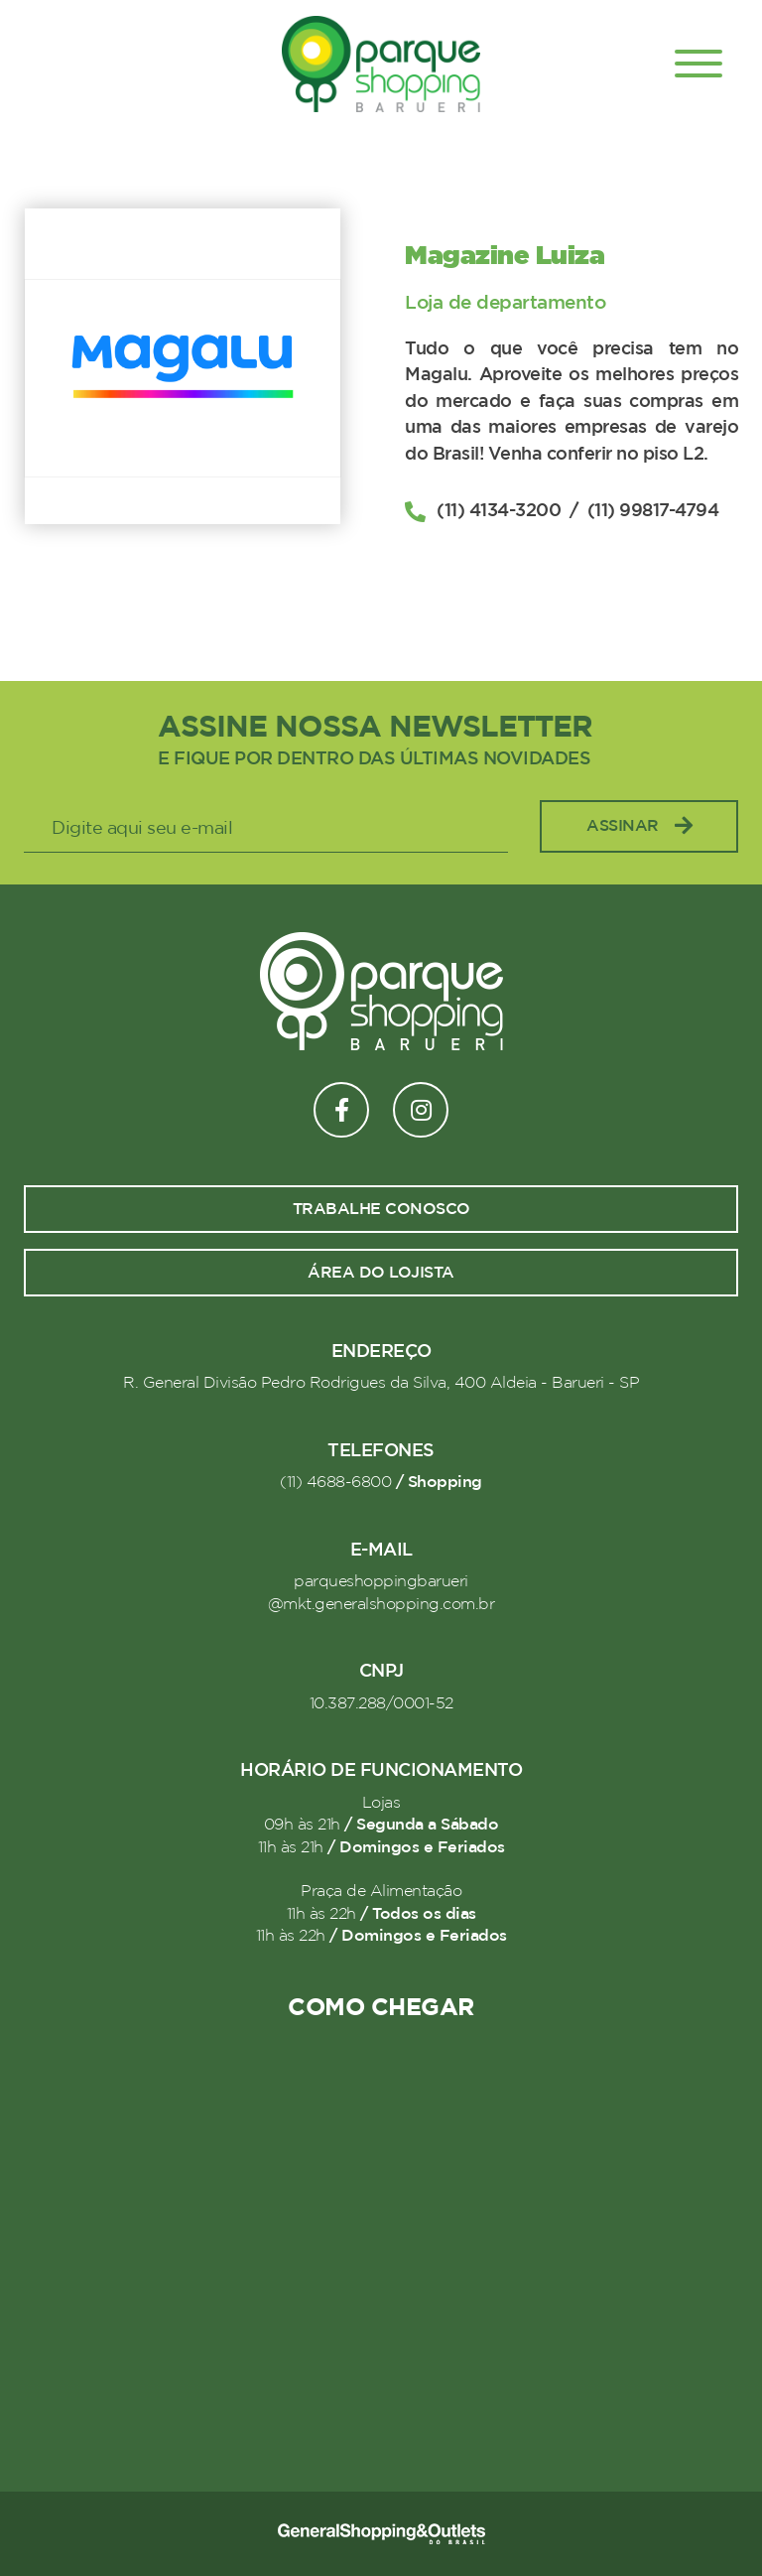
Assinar (639, 826)
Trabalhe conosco (381, 1209)
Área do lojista (381, 1273)
